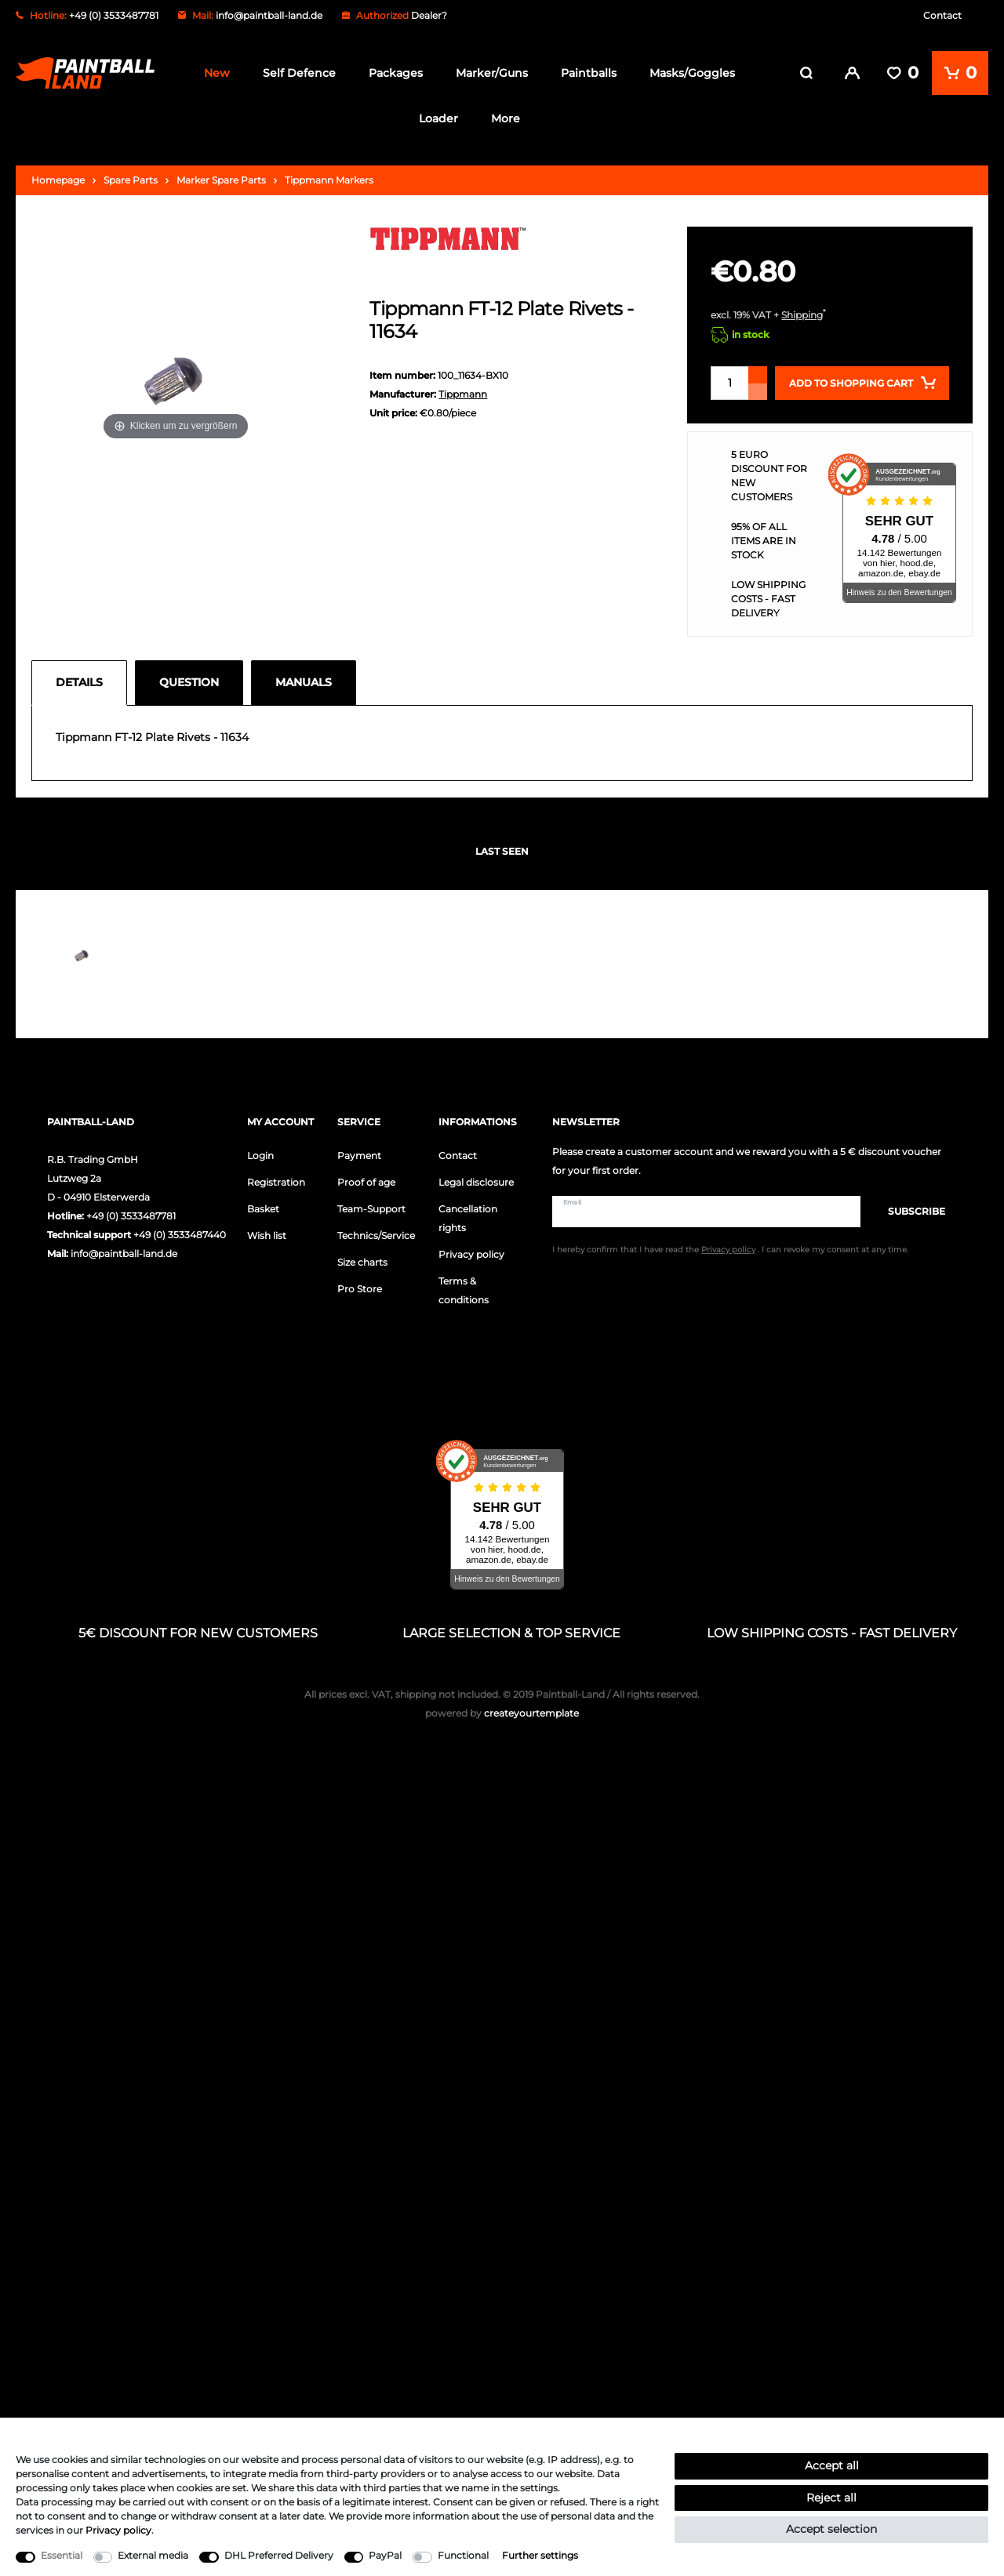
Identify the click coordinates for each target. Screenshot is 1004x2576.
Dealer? (429, 15)
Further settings (540, 2555)
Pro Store (359, 1288)
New (217, 73)
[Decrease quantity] (757, 391)
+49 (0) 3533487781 (131, 1215)
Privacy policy (471, 1253)
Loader (438, 118)
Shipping (802, 314)
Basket (263, 1208)
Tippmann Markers (329, 179)
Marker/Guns (492, 73)
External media (153, 2555)
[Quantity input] (729, 382)
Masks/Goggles (692, 73)
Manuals (303, 681)
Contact (942, 15)
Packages (396, 73)
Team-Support (371, 1208)
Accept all (832, 2465)
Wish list (266, 1235)
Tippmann (462, 394)
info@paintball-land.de (269, 15)
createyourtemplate (502, 1713)
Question (189, 681)
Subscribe (908, 1210)
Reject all (831, 2498)
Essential (61, 2555)
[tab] (83, 682)
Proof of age (366, 1181)
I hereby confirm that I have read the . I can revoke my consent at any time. (730, 1249)
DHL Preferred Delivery (278, 2555)
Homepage (58, 179)
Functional (463, 2555)
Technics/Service (376, 1235)
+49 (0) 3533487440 (179, 1234)
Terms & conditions (463, 1289)
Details (79, 681)
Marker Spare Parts (221, 179)
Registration (276, 1181)
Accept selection (831, 2529)
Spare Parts (131, 179)
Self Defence (299, 73)
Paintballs (589, 73)
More (505, 118)
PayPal (385, 2555)
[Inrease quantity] (757, 374)
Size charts (362, 1261)
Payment (359, 1155)
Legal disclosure (476, 1181)
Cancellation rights (467, 1217)
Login (260, 1155)
